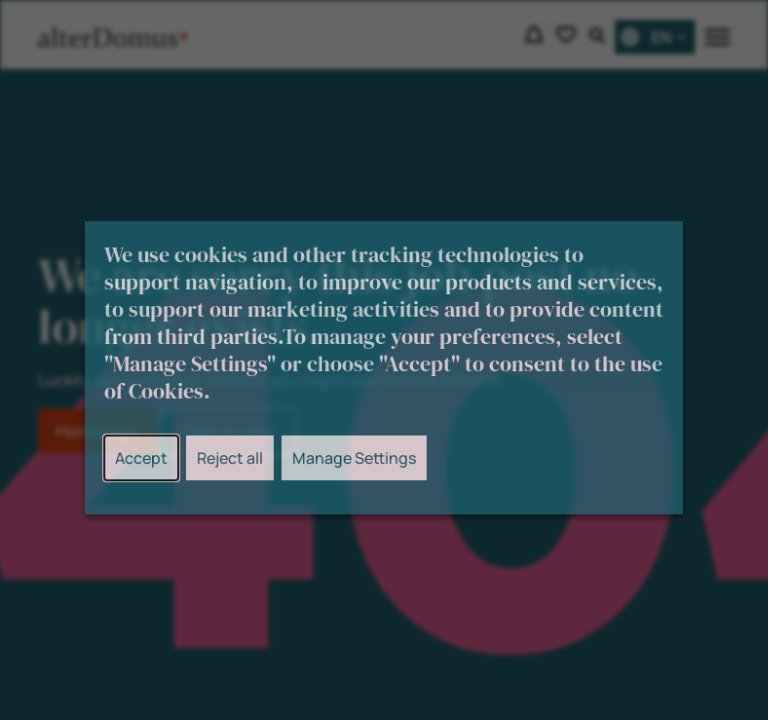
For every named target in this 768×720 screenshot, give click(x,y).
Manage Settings (355, 466)
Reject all (236, 466)
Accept (151, 466)
